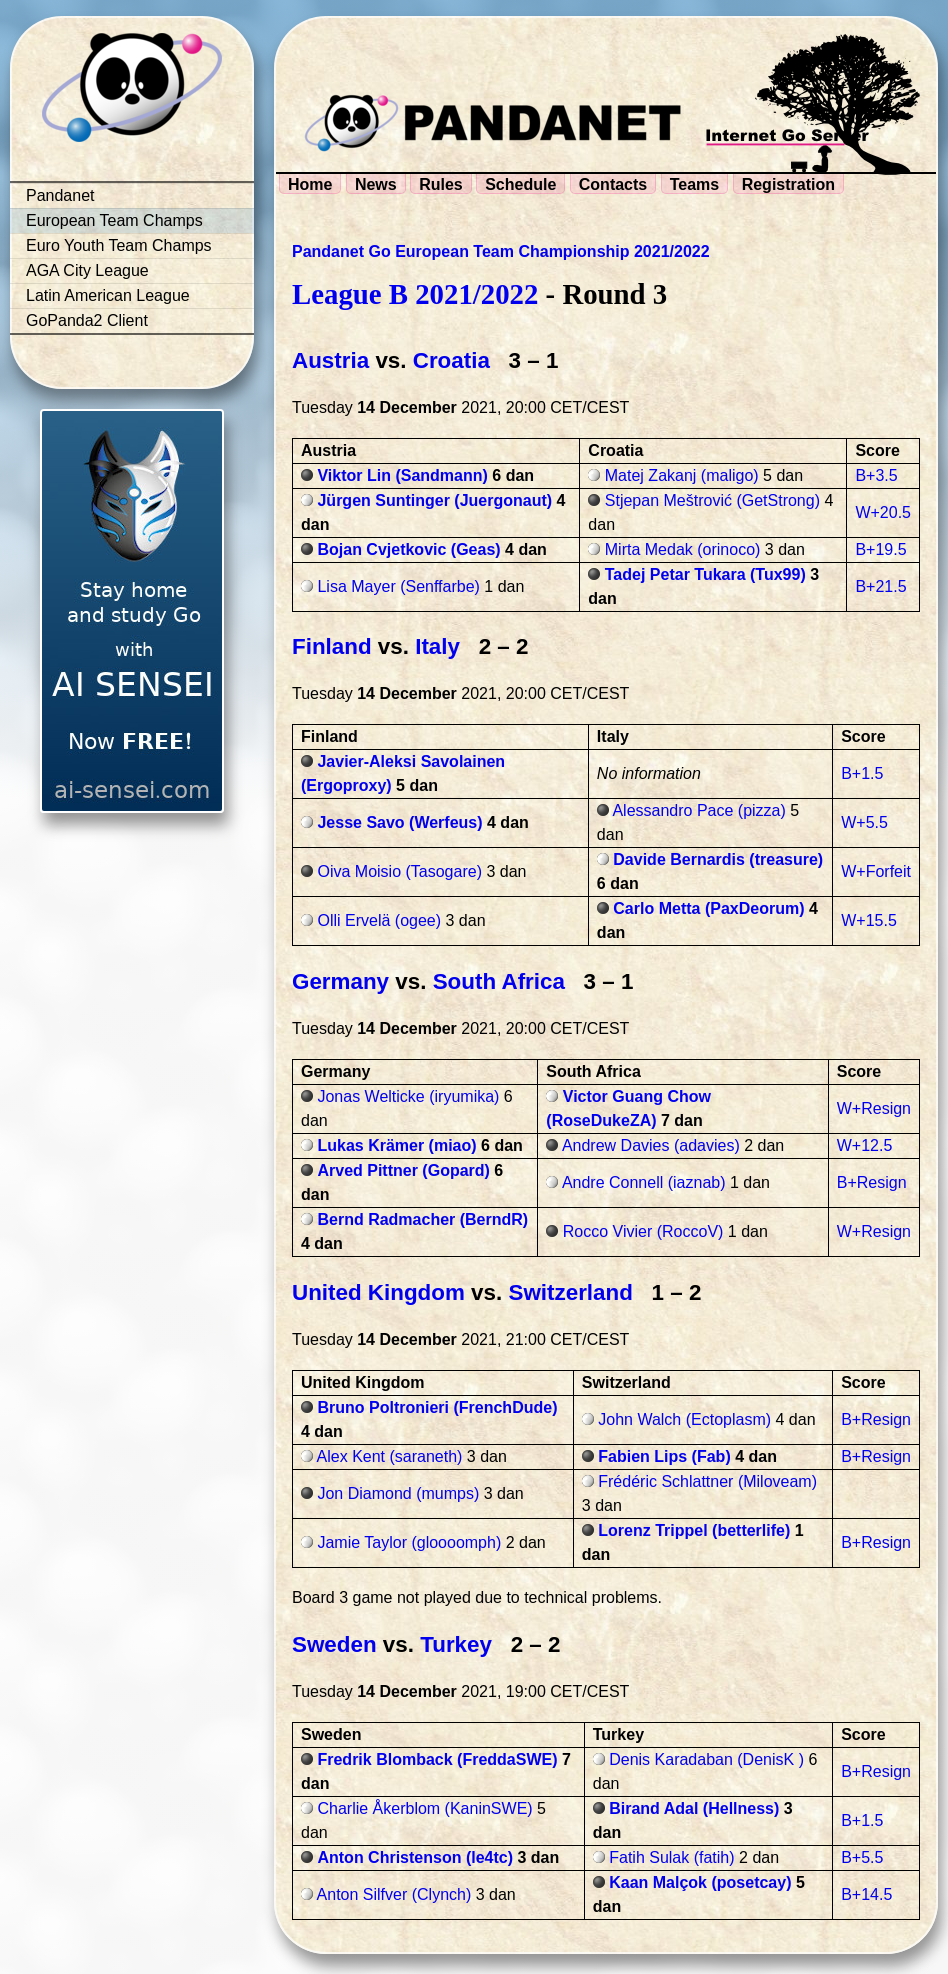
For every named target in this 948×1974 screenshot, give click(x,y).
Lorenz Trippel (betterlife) (694, 1530)
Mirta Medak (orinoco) (683, 549)
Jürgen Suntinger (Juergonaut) (434, 500)
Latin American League (108, 295)
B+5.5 (862, 1857)
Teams (695, 184)
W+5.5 (864, 822)
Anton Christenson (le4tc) (415, 1857)
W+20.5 (883, 512)
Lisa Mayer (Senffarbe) (398, 586)
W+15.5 (869, 920)
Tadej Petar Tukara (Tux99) (705, 574)
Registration (788, 184)
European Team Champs (114, 220)
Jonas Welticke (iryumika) (408, 1096)
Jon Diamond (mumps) (398, 1493)
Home (310, 184)
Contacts (613, 184)
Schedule (520, 184)
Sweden (334, 1644)
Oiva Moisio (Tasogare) (399, 871)
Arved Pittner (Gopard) (403, 1170)
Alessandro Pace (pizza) (698, 810)
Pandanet (60, 195)
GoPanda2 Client (87, 320)
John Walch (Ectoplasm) (684, 1419)
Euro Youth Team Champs (119, 245)
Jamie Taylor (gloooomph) (409, 1542)
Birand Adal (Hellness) (694, 1808)
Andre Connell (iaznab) (644, 1182)
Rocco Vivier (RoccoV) (643, 1231)
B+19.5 (880, 549)
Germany (340, 981)
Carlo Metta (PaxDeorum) (708, 908)
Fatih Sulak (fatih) (671, 1857)
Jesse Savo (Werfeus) (399, 822)
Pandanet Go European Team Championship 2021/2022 (501, 251)
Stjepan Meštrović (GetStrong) (712, 500)
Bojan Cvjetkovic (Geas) (408, 549)
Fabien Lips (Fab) (664, 1456)
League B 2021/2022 (415, 294)
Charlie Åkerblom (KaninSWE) (424, 1808)
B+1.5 (862, 773)
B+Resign (872, 1182)
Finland (332, 646)
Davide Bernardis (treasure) (718, 859)
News (376, 184)
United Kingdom (378, 1292)
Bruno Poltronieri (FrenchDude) (437, 1407)
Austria (330, 360)
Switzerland (570, 1292)
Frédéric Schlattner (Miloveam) (707, 1481)
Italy (437, 646)
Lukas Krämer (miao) (396, 1145)
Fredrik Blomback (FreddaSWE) (437, 1759)
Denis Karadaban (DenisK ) (706, 1759)
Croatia (451, 360)
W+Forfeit (876, 871)
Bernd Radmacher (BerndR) (422, 1219)
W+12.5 (865, 1145)
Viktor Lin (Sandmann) (402, 475)
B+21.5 (880, 586)
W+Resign (874, 1108)
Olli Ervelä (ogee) (379, 920)
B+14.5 (866, 1894)
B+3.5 (876, 475)
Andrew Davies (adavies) (651, 1145)
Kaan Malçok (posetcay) (700, 1882)
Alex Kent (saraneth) (390, 1456)
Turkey (456, 1644)
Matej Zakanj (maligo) (682, 475)
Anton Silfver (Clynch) (394, 1894)
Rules (441, 184)
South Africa (499, 981)
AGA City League (87, 270)
